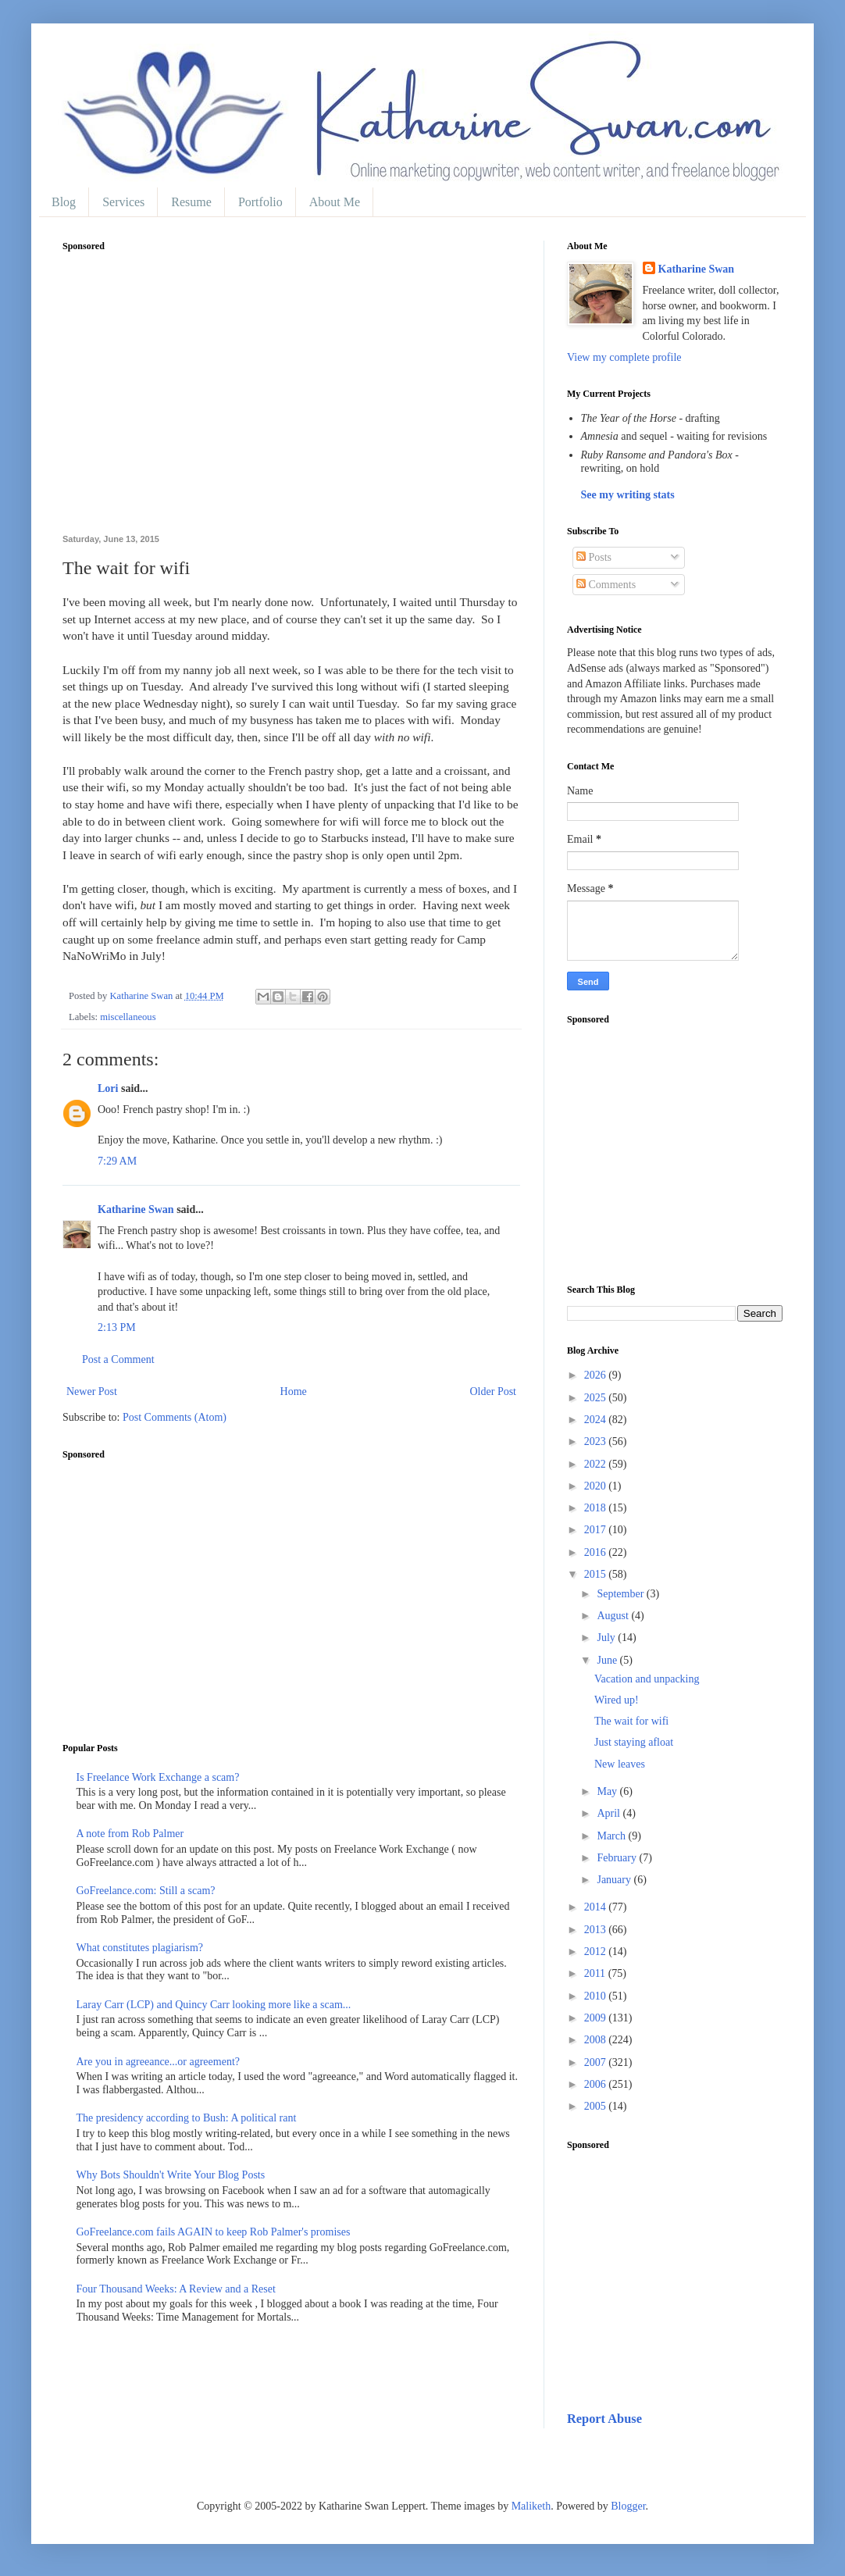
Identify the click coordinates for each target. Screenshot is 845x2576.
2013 (596, 1930)
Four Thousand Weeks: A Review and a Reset (176, 2289)
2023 (596, 1441)
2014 (596, 1907)
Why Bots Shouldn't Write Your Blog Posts (171, 2175)
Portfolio (260, 202)
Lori (108, 1088)
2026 (596, 1375)
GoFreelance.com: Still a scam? (146, 1890)
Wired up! (616, 1700)
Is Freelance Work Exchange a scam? (158, 1777)
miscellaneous (127, 1016)
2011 (596, 1973)
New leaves (619, 1764)
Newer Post (91, 1391)
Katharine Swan (136, 1209)
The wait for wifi (631, 1721)
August (614, 1616)
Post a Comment (118, 1359)
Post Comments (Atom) (174, 1417)
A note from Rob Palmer (130, 1833)
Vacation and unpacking (647, 1679)
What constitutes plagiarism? (140, 1947)
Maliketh (531, 2506)
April (609, 1813)
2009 (596, 2018)
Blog (64, 202)
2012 (596, 1951)
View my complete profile (624, 357)
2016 (596, 1552)
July (607, 1637)
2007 (596, 2062)
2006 (596, 2084)
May (608, 1791)
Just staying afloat (633, 1742)
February (618, 1858)
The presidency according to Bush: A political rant (187, 2118)
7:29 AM (117, 1161)
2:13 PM (117, 1327)
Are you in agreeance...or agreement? (159, 2062)
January (615, 1880)
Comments (606, 584)
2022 (596, 1464)
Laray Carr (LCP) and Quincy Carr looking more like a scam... (214, 2004)
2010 (596, 1996)
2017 (596, 1530)
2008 (596, 2040)
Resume (191, 202)
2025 (596, 1398)
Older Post (493, 1391)
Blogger (628, 2506)
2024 (596, 1419)
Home (293, 1391)
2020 (596, 1486)
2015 (596, 1574)
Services (123, 202)
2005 (596, 2106)
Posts (593, 557)
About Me (334, 202)
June (608, 1660)
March (612, 1836)
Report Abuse (604, 2418)
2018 (596, 1508)
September (621, 1594)
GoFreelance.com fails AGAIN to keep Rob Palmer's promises (214, 2232)
